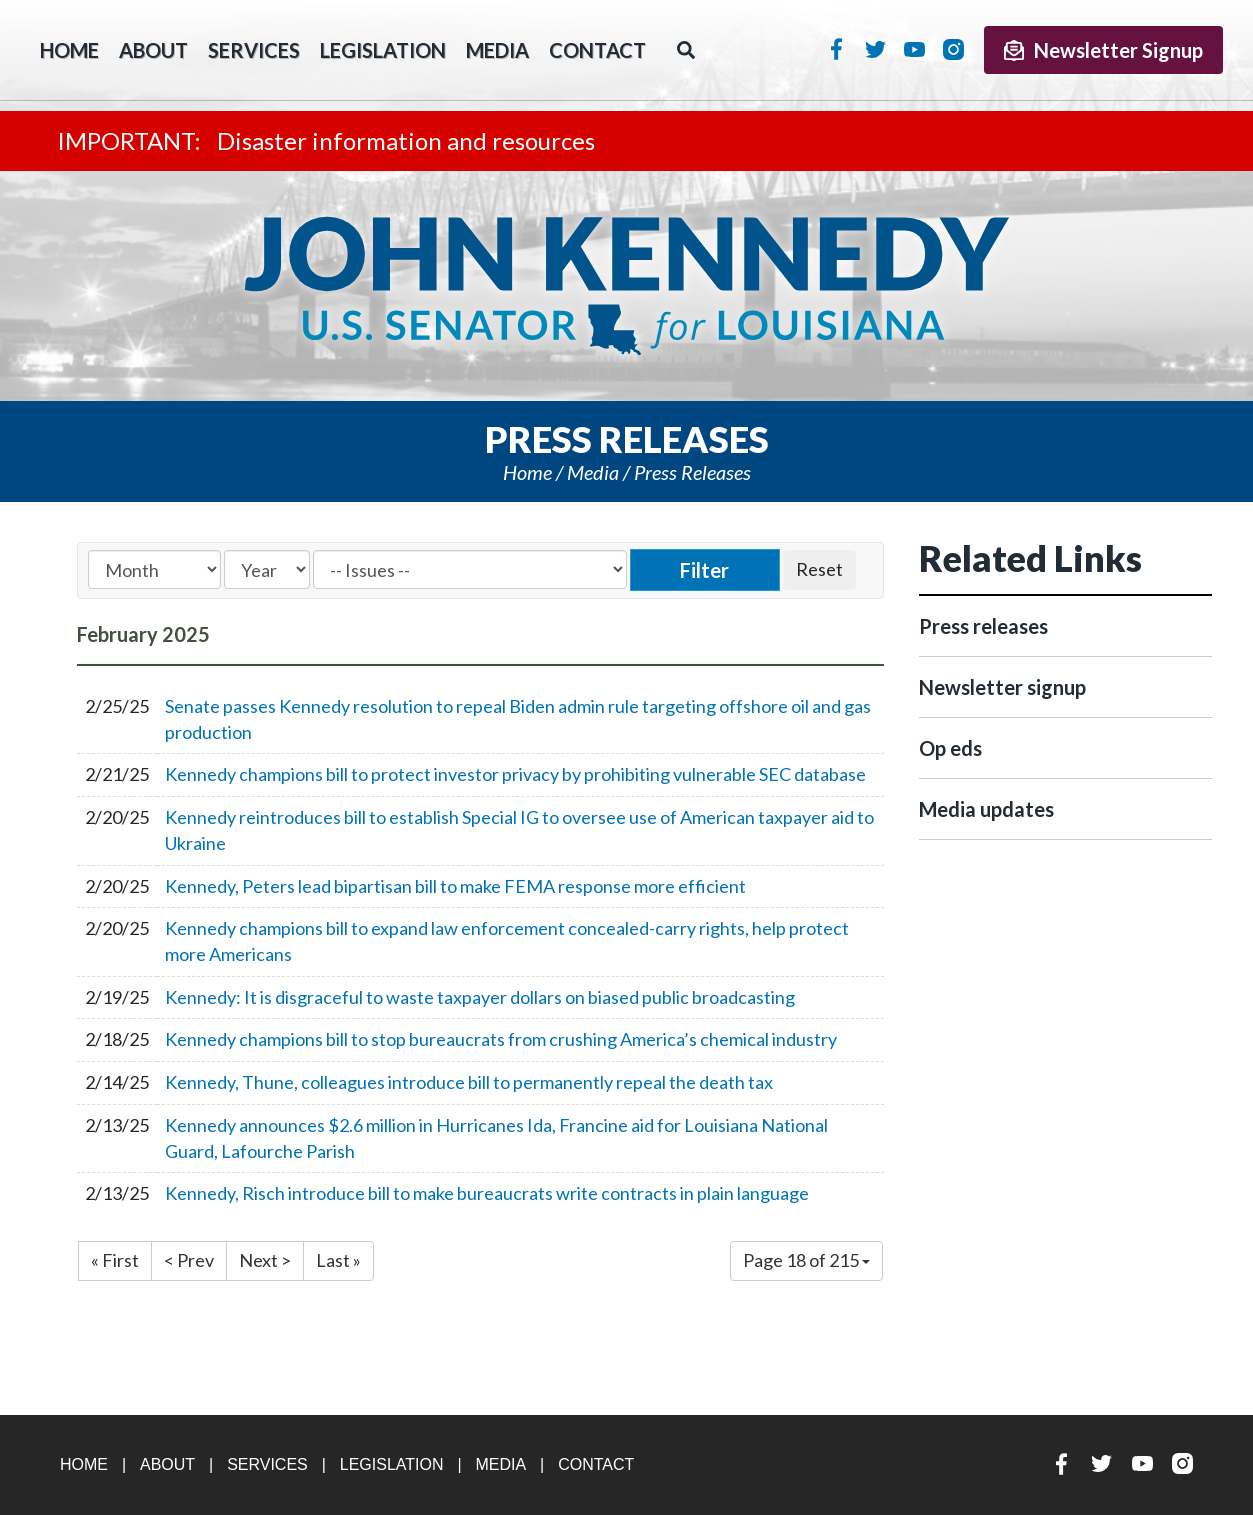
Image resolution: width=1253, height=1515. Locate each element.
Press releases (692, 472)
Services (254, 50)
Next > (265, 1260)
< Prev (189, 1260)
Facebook (836, 49)
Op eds (950, 748)
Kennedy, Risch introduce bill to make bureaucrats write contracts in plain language (487, 1193)
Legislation (383, 50)
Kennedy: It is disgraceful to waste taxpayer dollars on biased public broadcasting (480, 997)
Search (686, 50)
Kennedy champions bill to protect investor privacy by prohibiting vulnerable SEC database (515, 774)
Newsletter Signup (1103, 50)
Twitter (875, 49)
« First (115, 1260)
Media (497, 50)
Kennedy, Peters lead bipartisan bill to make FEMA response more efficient (455, 886)
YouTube (914, 49)
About (153, 50)
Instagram (953, 49)
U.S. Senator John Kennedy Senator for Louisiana (626, 286)
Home (527, 472)
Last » (338, 1260)
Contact (597, 50)
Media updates (986, 809)
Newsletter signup (1002, 687)
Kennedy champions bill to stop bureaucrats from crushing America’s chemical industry (501, 1039)
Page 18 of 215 (806, 1260)
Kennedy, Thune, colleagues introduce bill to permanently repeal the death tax (469, 1082)
